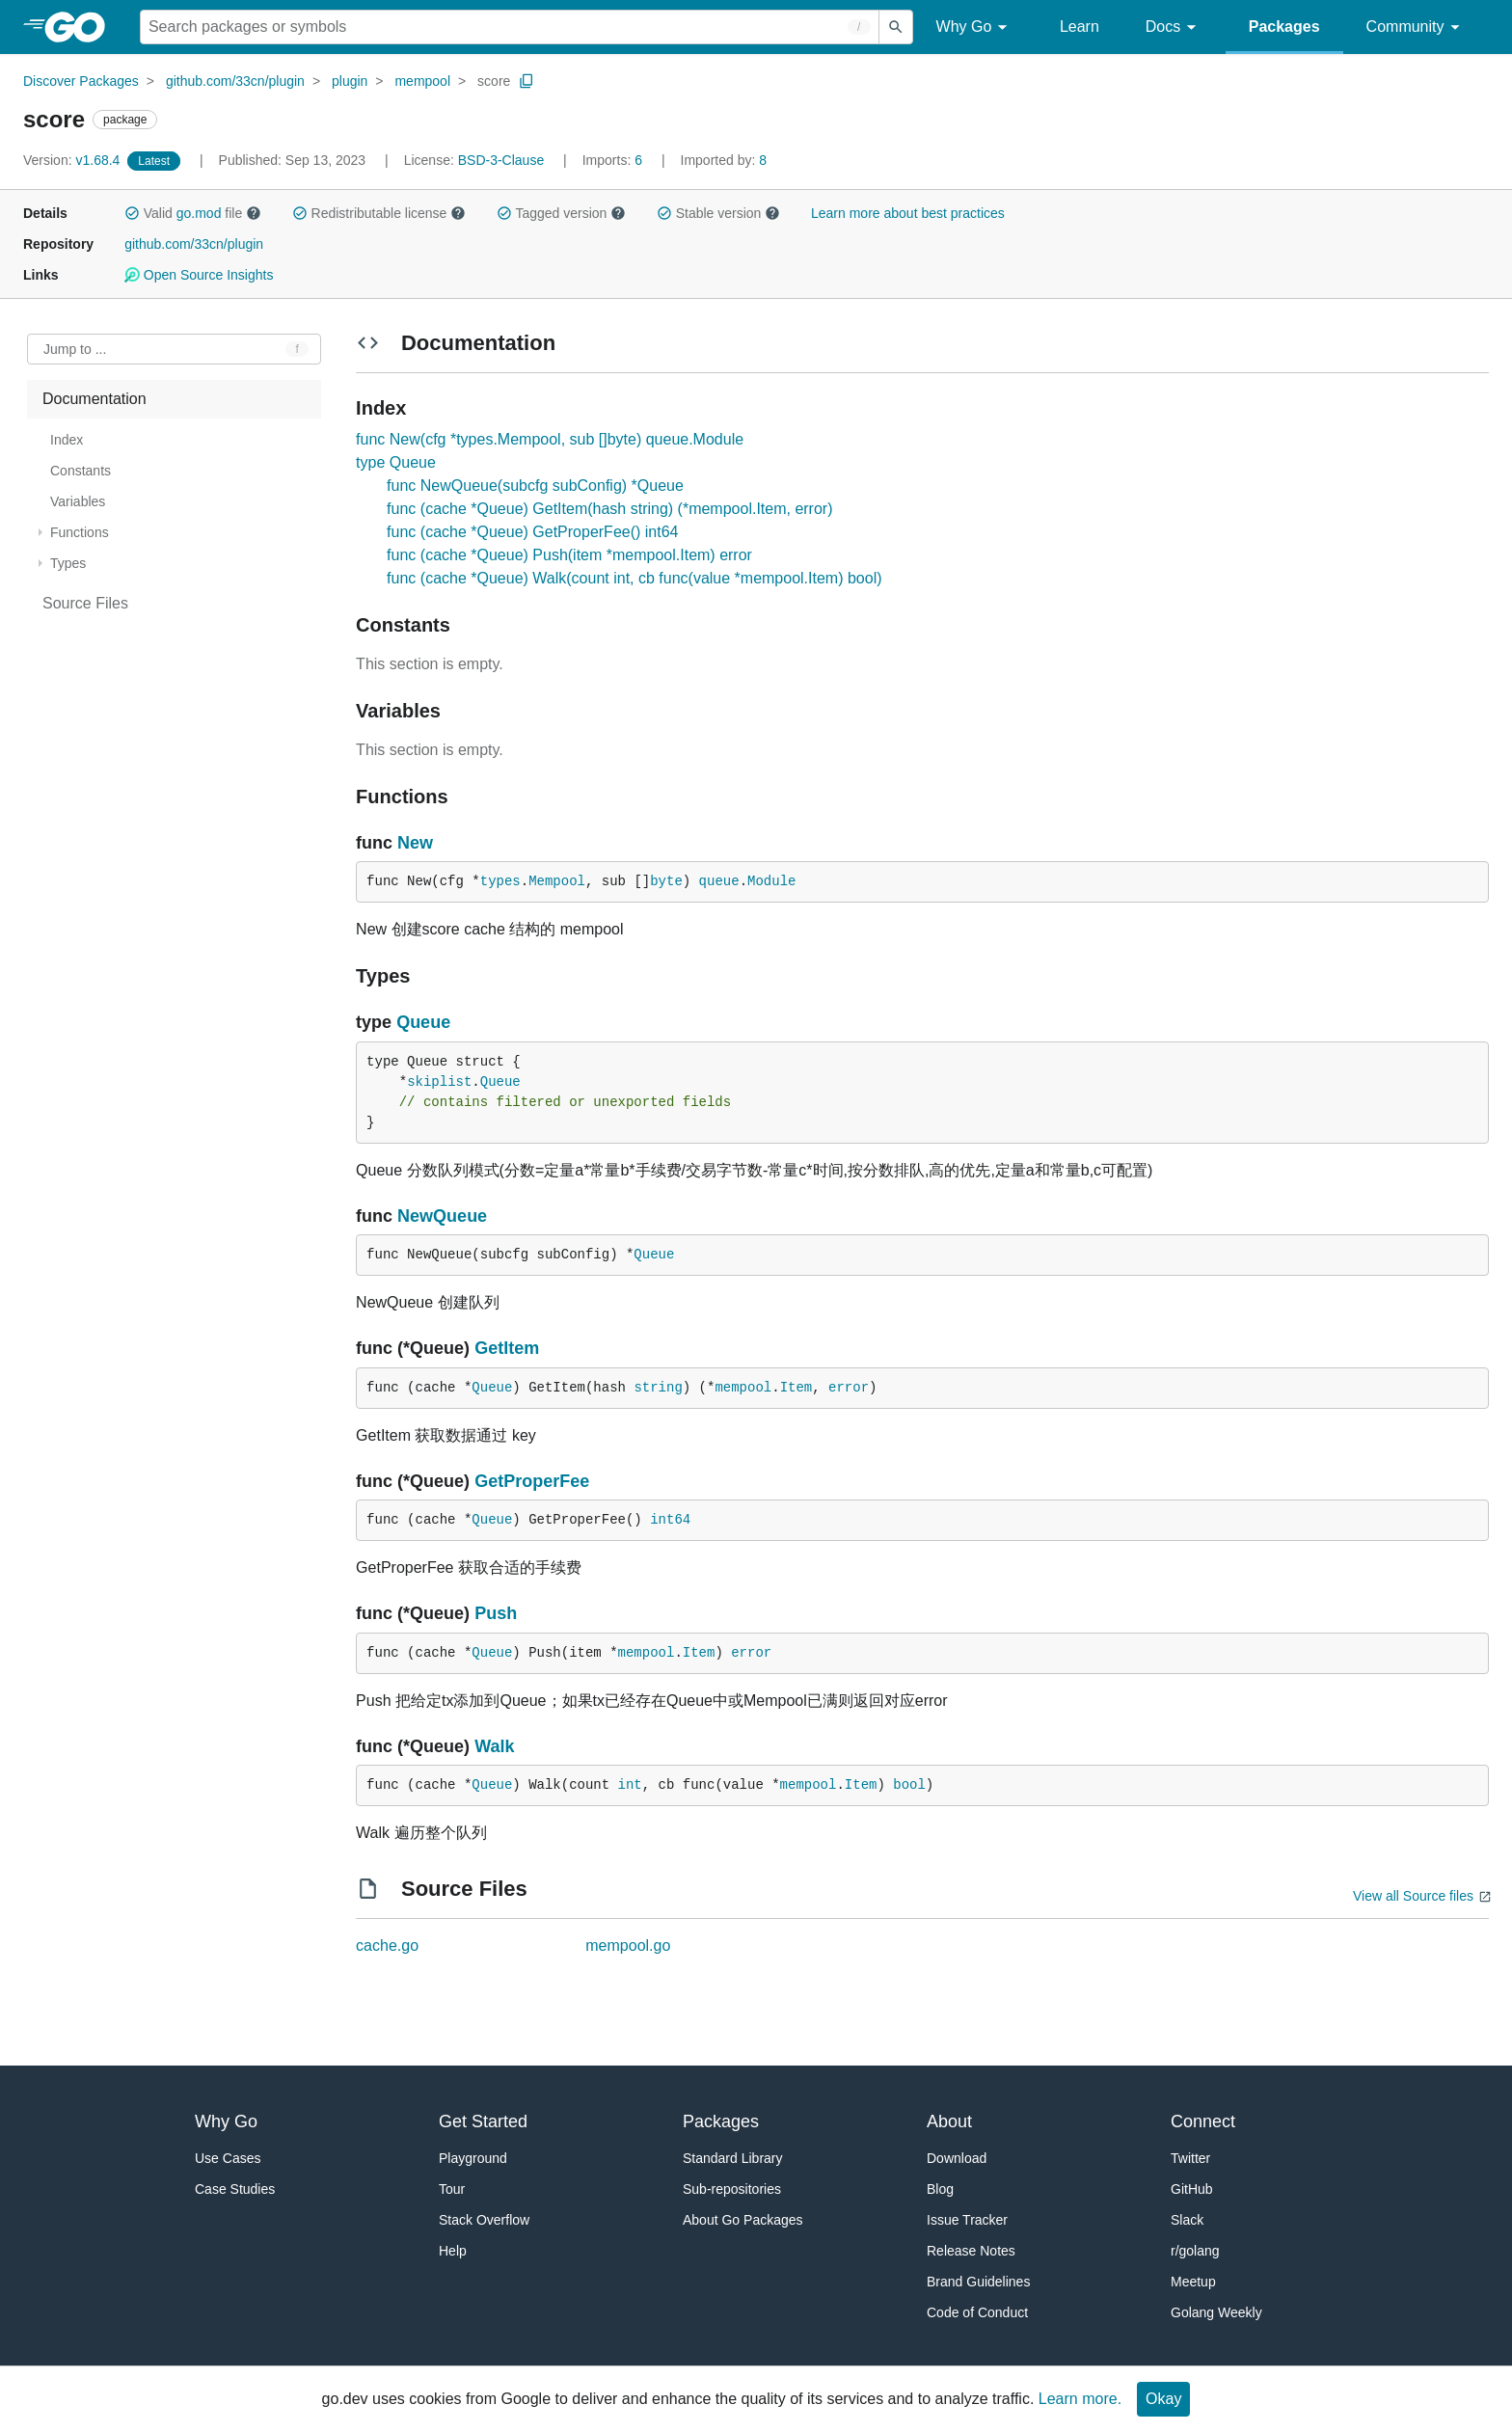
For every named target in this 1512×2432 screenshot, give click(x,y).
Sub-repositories (732, 2189)
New (415, 842)
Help (453, 2250)
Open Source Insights (198, 275)
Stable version (718, 213)
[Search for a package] (509, 27)
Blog (940, 2189)
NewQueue (442, 1216)
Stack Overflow (484, 2220)
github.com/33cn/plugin (235, 81)
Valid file (192, 213)
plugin (349, 81)
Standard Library (733, 2158)
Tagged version (561, 213)
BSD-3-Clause (501, 160)
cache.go (387, 1945)
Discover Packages (81, 81)
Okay (1163, 2399)
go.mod (199, 213)
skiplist (439, 1082)
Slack (1187, 2220)
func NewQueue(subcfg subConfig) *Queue (535, 485)
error (848, 1387)
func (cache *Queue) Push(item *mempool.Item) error (569, 555)
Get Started (483, 2121)
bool (909, 1785)
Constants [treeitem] (80, 470)
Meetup (1193, 2281)
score (493, 81)
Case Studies (235, 2189)
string (658, 1387)
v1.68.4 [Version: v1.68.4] (73, 160)
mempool (422, 81)
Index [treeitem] (66, 439)
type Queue (396, 462)
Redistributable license (379, 213)
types (500, 881)
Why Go (974, 27)
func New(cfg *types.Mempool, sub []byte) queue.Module (549, 439)
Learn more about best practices (908, 213)
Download (956, 2158)
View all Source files (1413, 1896)
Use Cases (227, 2158)
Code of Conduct (977, 2312)
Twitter (1190, 2158)
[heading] (81, 27)
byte (666, 881)
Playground (473, 2158)
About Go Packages (743, 2220)
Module (771, 881)
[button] (132, 213)
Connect (1203, 2121)
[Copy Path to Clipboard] (526, 81)
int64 (670, 1519)
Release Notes (971, 2250)
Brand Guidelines (978, 2281)
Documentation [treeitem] (94, 399)
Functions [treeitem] (79, 532)
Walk (494, 1746)
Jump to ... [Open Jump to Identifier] (74, 349)
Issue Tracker (967, 2220)
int (630, 1785)
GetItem (506, 1348)
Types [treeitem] (68, 563)
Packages (1284, 26)
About (949, 2121)
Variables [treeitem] (77, 501)
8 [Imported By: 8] (724, 160)
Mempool (556, 881)
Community (1416, 27)
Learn (1079, 26)
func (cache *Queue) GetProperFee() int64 (532, 532)
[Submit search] (895, 27)
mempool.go (627, 1945)
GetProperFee (531, 1481)
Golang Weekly (1216, 2312)
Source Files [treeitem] (85, 603)
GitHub (1192, 2189)
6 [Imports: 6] (614, 160)
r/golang (1195, 2250)
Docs (1174, 27)
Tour (452, 2189)
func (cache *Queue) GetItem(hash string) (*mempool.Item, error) (609, 508)
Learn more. (1080, 2399)
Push (495, 1613)
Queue (423, 1022)
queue (719, 881)
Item (796, 1387)
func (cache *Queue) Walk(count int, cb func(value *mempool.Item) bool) (634, 578)
